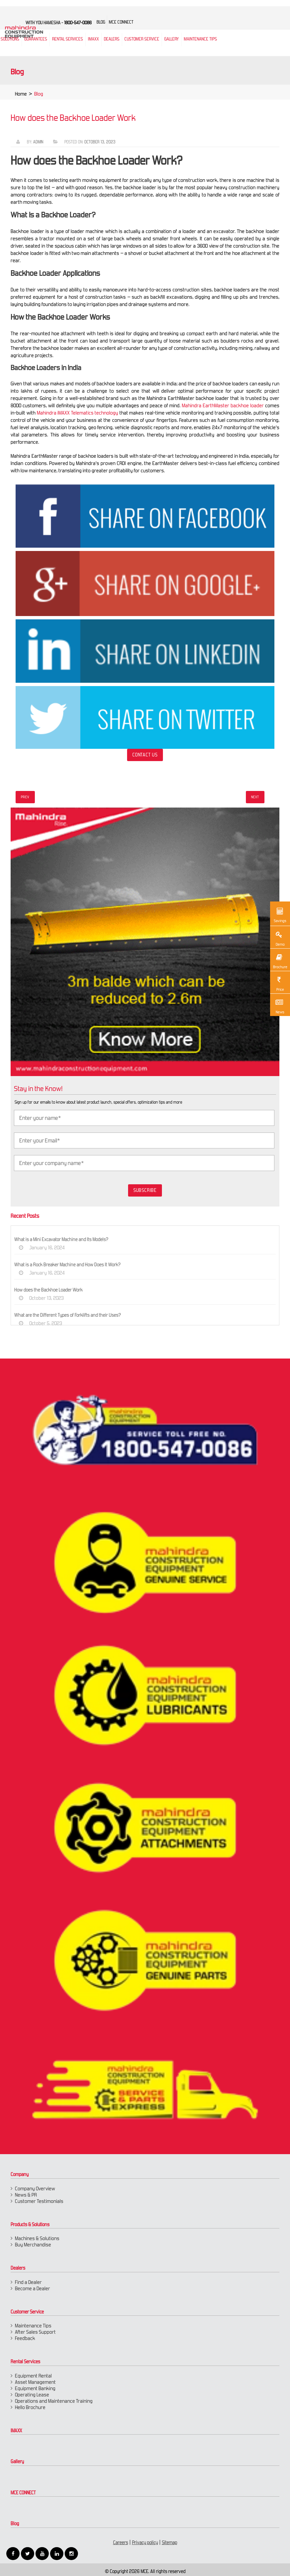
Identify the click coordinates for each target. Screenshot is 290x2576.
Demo (279, 938)
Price (279, 983)
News (279, 1005)
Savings (280, 914)
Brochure (279, 960)
